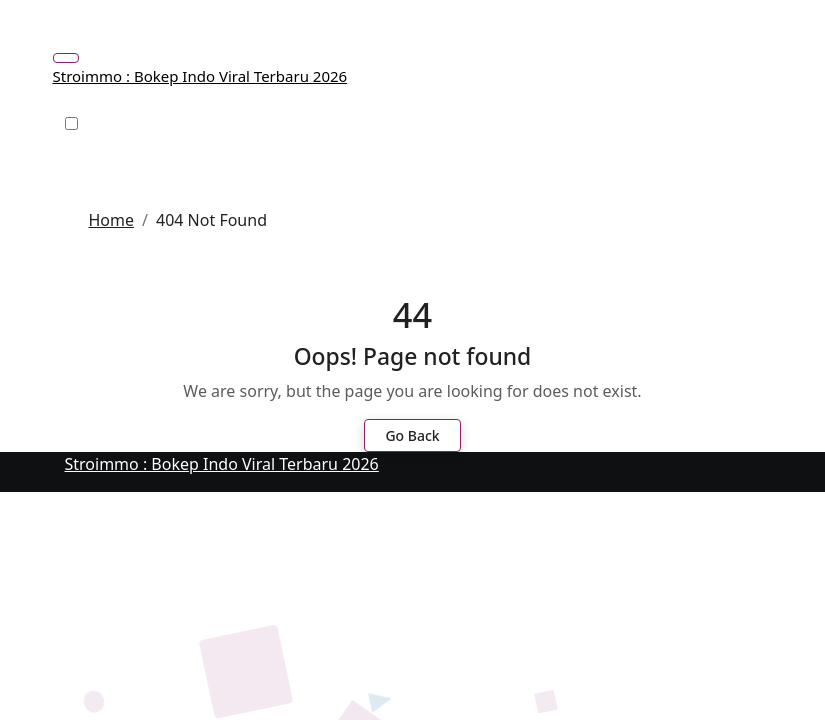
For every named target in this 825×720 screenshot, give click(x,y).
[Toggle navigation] (66, 58)
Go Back (412, 435)
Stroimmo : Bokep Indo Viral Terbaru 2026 (200, 76)
